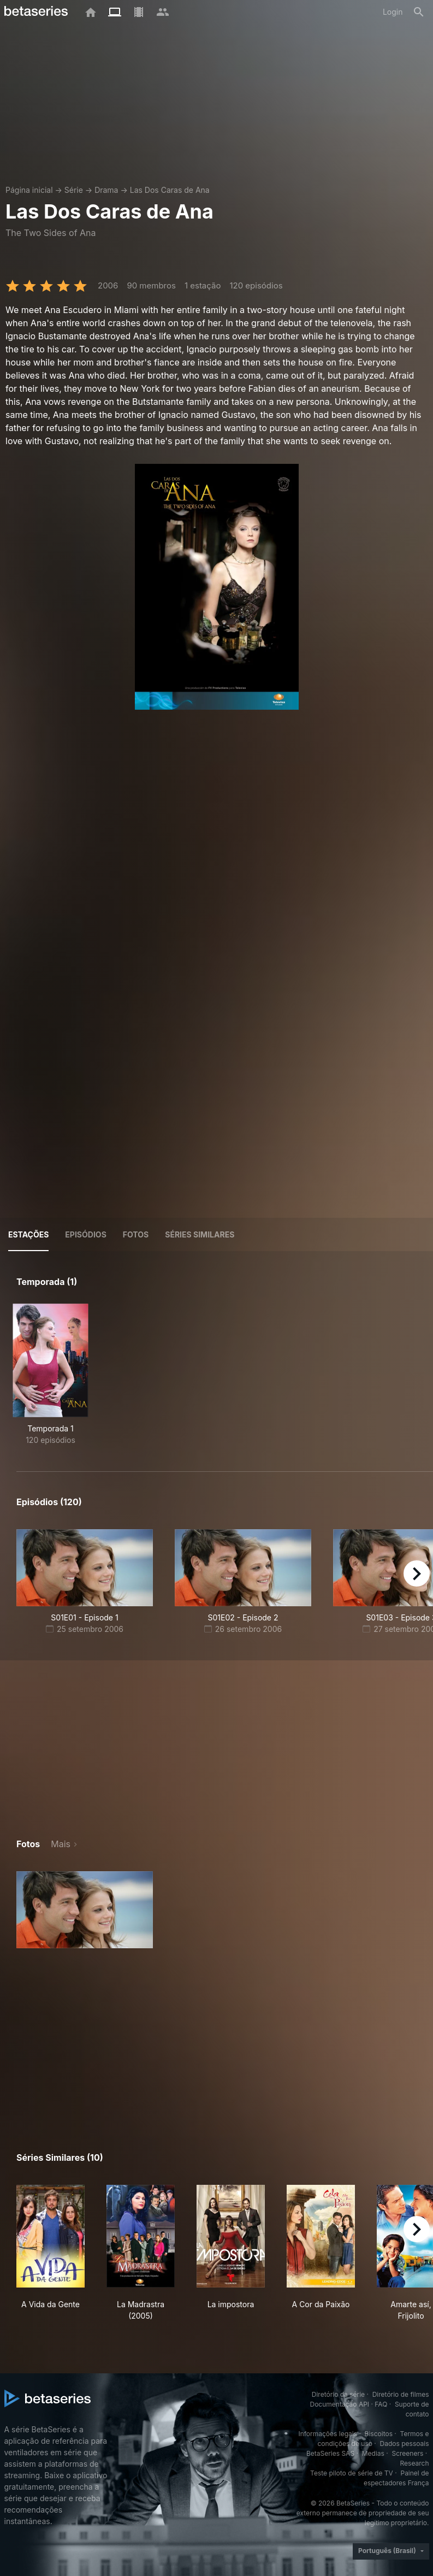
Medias (373, 2453)
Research (414, 2463)
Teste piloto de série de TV (351, 2473)
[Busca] (418, 12)
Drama (106, 189)
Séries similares (199, 1234)
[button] (84, 1909)
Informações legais (327, 2434)
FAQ (381, 2404)
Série (73, 189)
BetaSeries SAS (330, 2453)
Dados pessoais (404, 2443)
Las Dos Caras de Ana (170, 189)
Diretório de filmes (400, 2394)
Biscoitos (379, 2434)
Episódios (85, 1234)
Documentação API (339, 2404)
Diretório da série (338, 2394)
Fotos (136, 1234)
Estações (28, 1234)
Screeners (407, 2453)
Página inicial (29, 189)
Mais (60, 1843)
